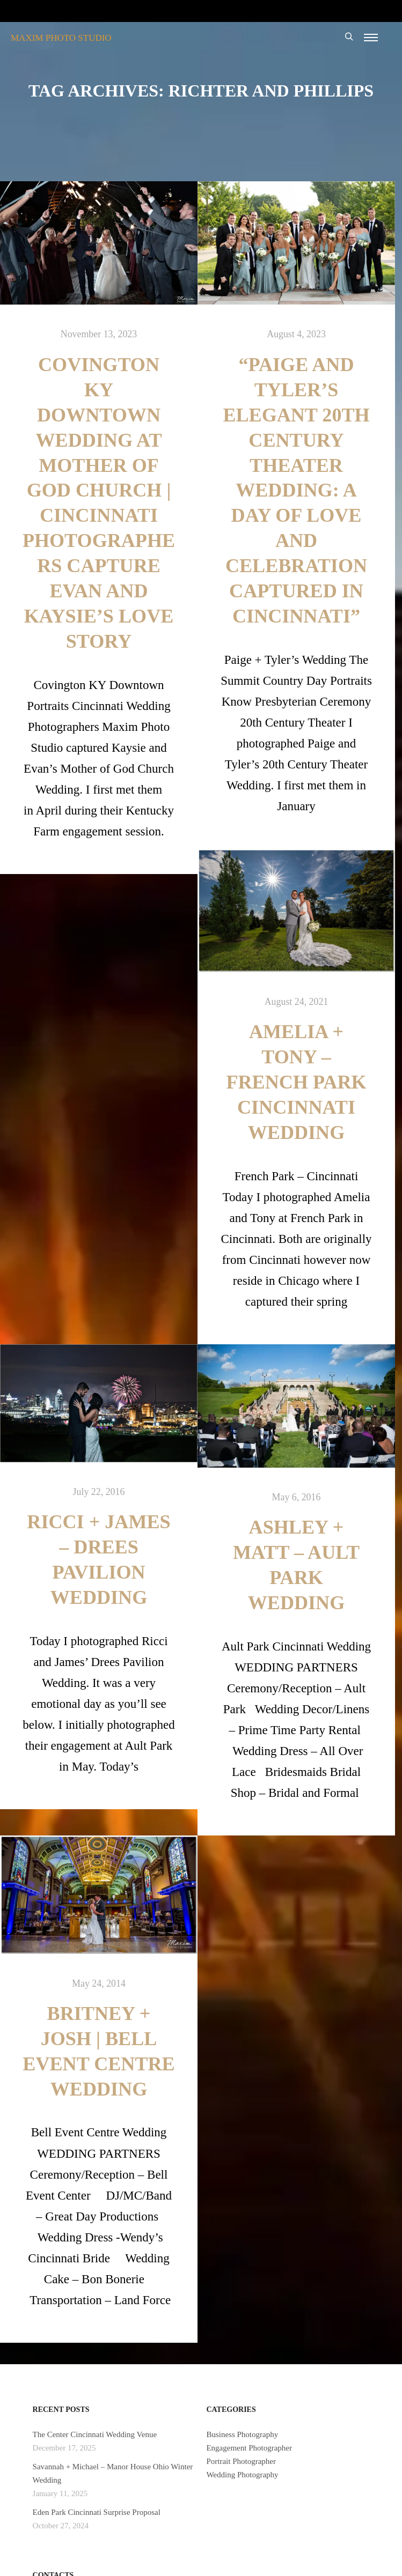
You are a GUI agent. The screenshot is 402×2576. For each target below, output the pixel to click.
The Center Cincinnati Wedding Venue (95, 2434)
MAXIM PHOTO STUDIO (61, 38)
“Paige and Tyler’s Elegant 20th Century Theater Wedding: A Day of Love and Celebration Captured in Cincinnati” (296, 490)
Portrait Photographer (241, 2461)
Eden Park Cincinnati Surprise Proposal (96, 2512)
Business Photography (242, 2434)
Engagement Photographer (249, 2448)
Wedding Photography (242, 2474)
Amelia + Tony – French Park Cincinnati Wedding (296, 1082)
